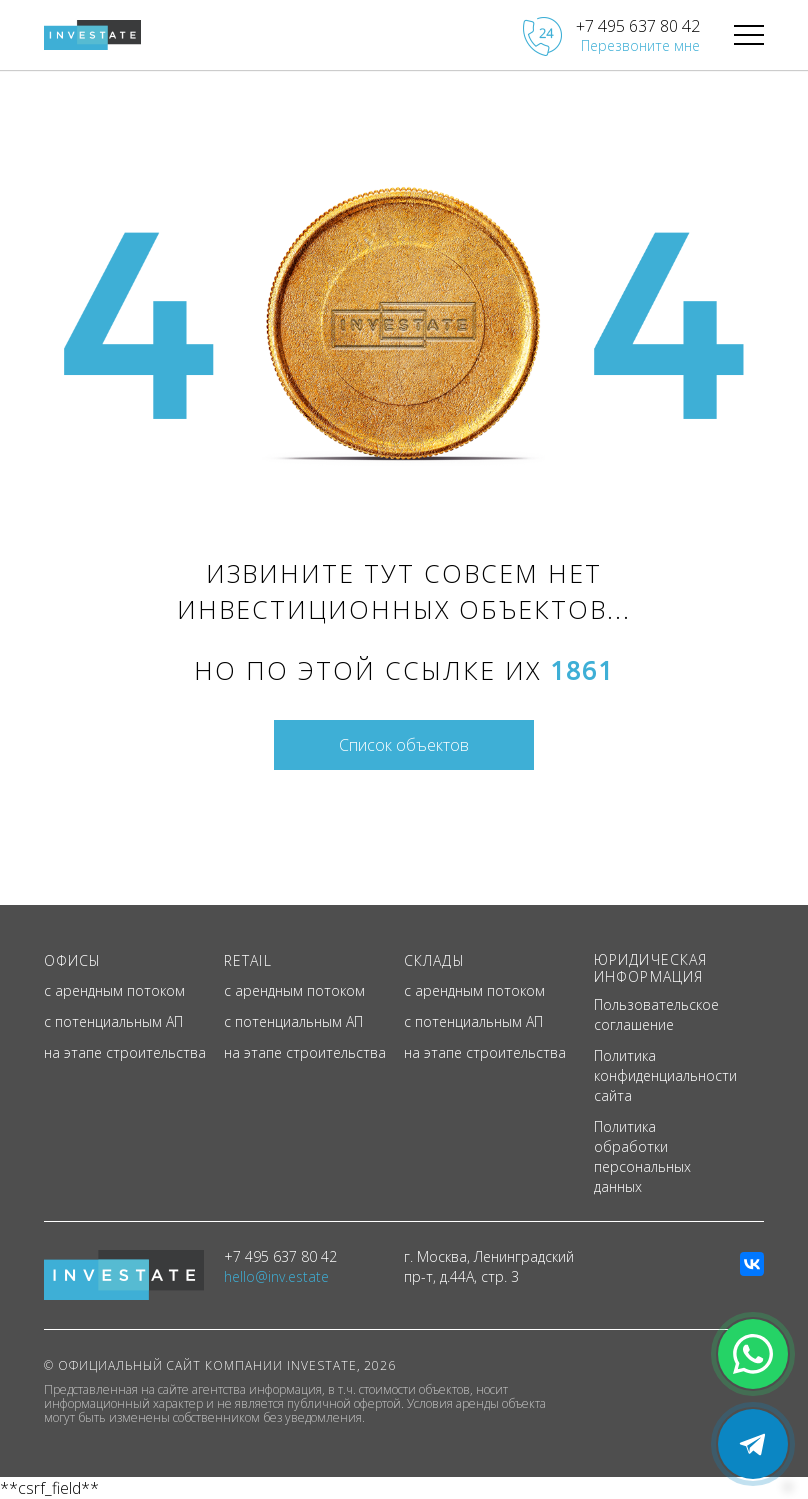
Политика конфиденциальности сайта (665, 1075)
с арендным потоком (114, 990)
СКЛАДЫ (434, 960)
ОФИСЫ (73, 960)
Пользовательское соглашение (656, 1014)
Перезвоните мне (640, 45)
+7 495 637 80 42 (638, 26)
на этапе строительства (125, 1052)
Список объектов (404, 745)
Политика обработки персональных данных (642, 1156)
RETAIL (248, 960)
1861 (582, 670)
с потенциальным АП (113, 1021)
